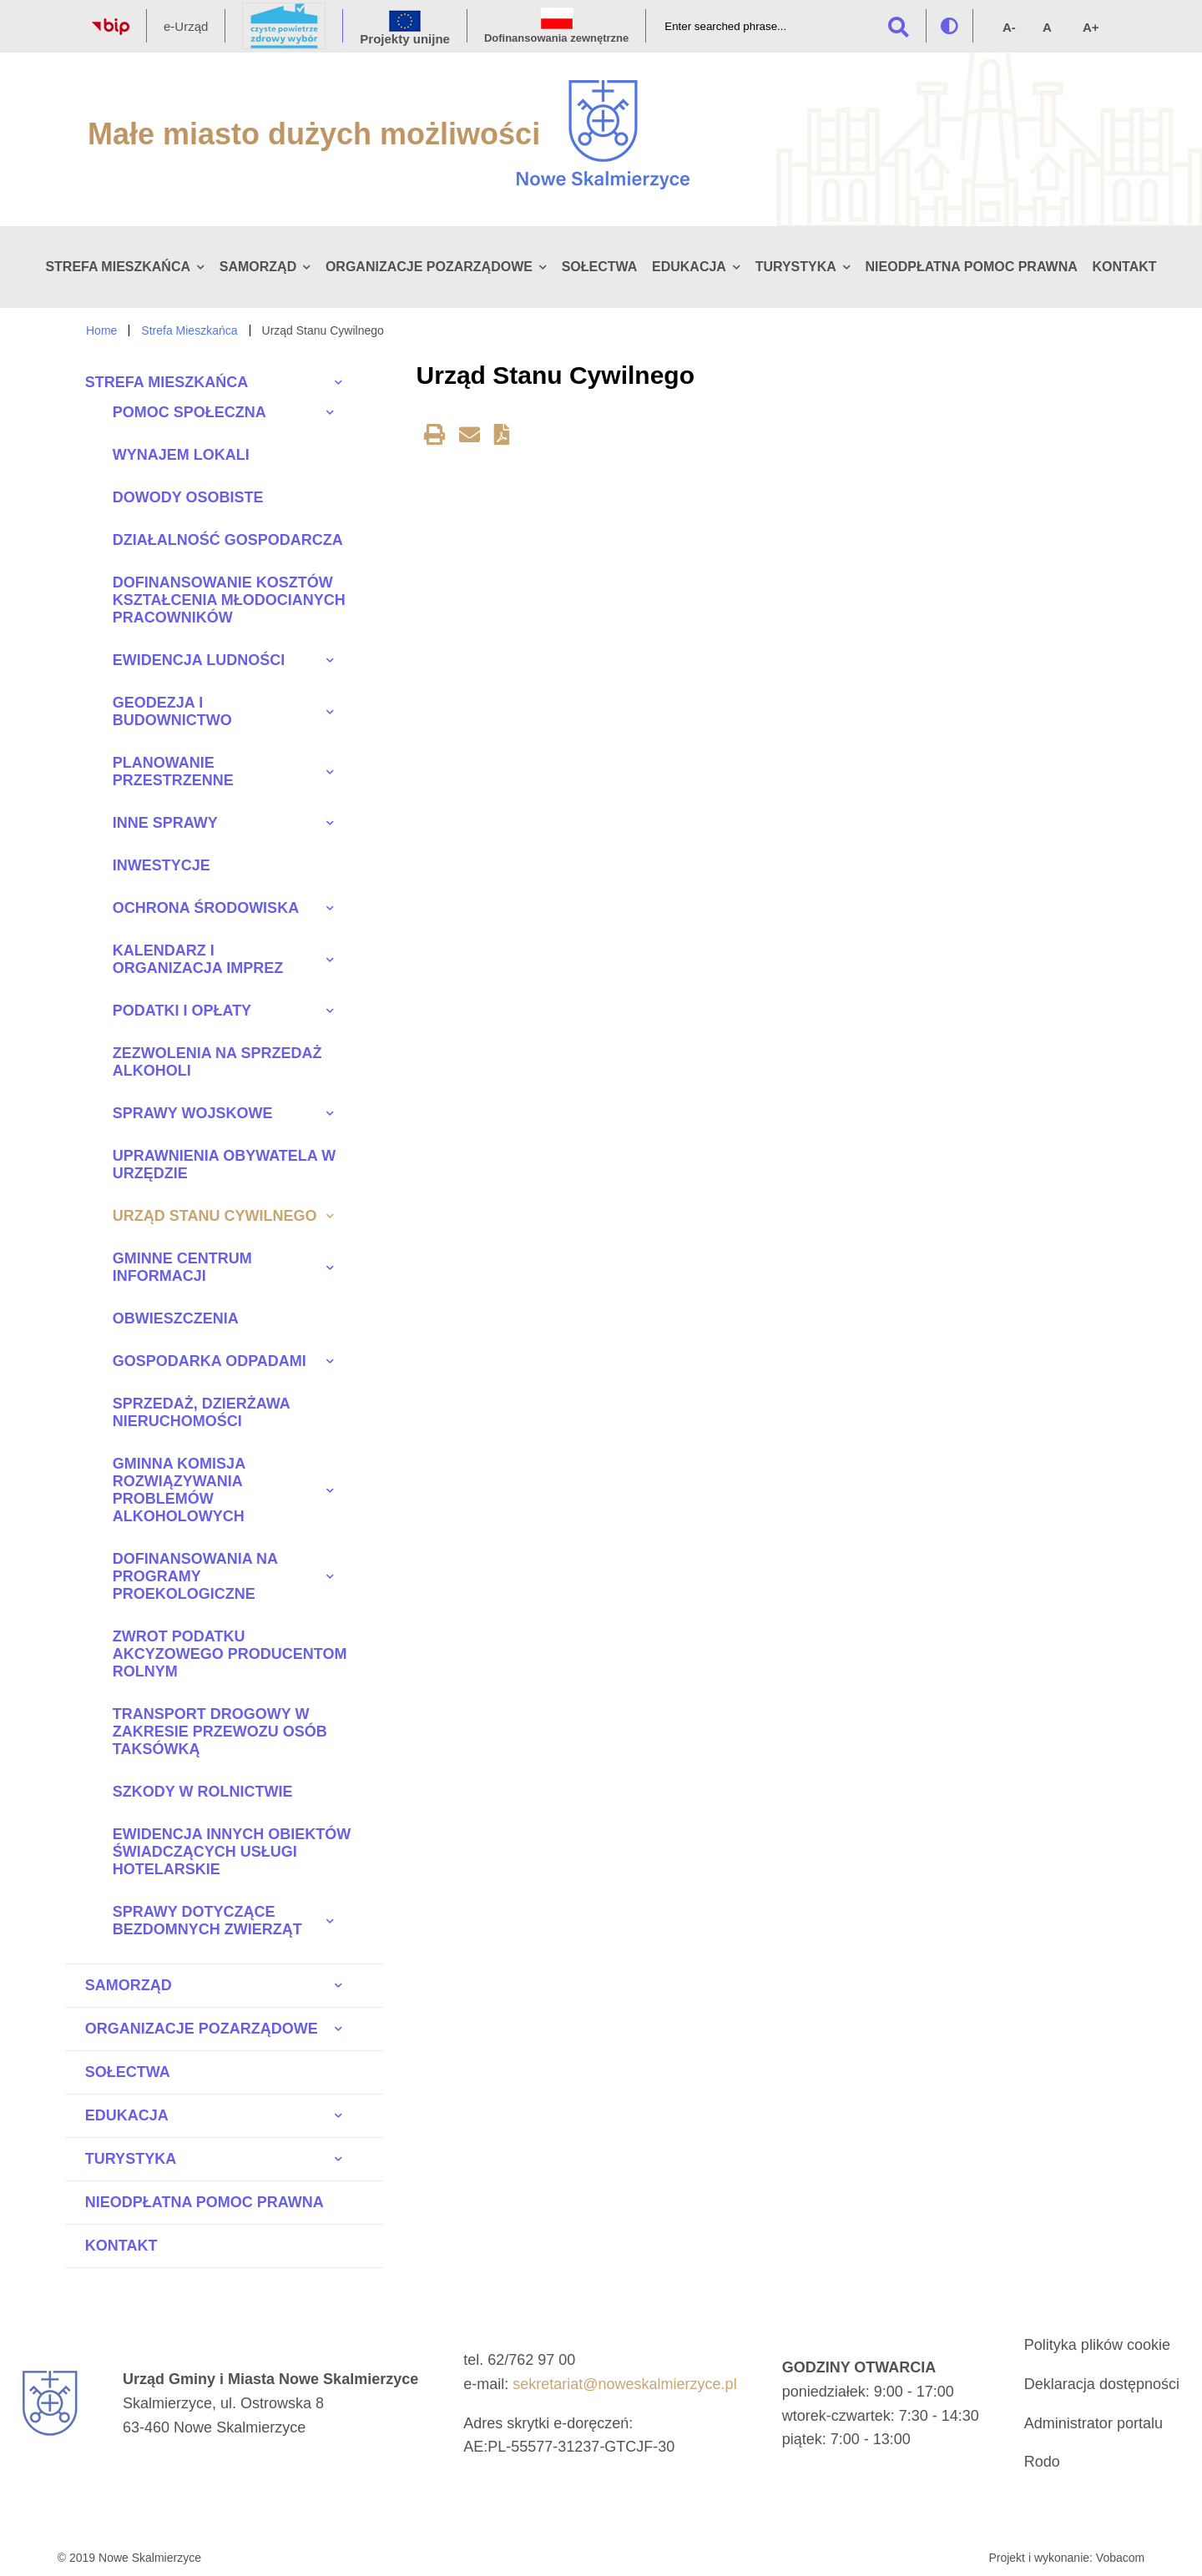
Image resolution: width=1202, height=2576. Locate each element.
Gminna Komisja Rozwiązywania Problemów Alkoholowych (179, 1490)
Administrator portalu (1093, 2423)
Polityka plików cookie (1097, 2345)
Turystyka (795, 267)
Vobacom (1120, 2557)
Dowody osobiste (188, 497)
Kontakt (1124, 267)
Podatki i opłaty (182, 1010)
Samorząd (258, 267)
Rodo (1042, 2461)
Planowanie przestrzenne (173, 771)
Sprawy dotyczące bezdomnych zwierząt (207, 1920)
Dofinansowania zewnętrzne (556, 38)
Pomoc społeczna (189, 412)
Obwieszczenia (176, 1318)
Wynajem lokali (181, 454)
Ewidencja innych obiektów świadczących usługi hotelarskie (232, 1852)
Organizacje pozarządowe (429, 267)
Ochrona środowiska (206, 908)
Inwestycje (161, 865)
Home (101, 330)
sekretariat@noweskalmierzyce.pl (624, 2384)
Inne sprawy (165, 822)
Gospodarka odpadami (209, 1361)
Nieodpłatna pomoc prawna (972, 267)
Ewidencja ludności (199, 660)
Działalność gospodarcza (228, 540)
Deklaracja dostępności (1101, 2384)
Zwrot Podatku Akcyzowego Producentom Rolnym (230, 1654)
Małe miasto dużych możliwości (314, 134)
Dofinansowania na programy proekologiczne (195, 1576)
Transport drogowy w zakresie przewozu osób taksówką (220, 1731)
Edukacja (689, 267)
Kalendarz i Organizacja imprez (198, 959)
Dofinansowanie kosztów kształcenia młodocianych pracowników (229, 600)
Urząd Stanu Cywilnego (215, 1215)
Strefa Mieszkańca (117, 267)
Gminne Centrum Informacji (182, 1267)
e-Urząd (186, 26)
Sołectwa (600, 267)
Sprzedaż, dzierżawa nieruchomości (201, 1412)
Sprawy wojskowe (193, 1113)
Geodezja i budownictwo (172, 711)
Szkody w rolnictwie (203, 1791)
